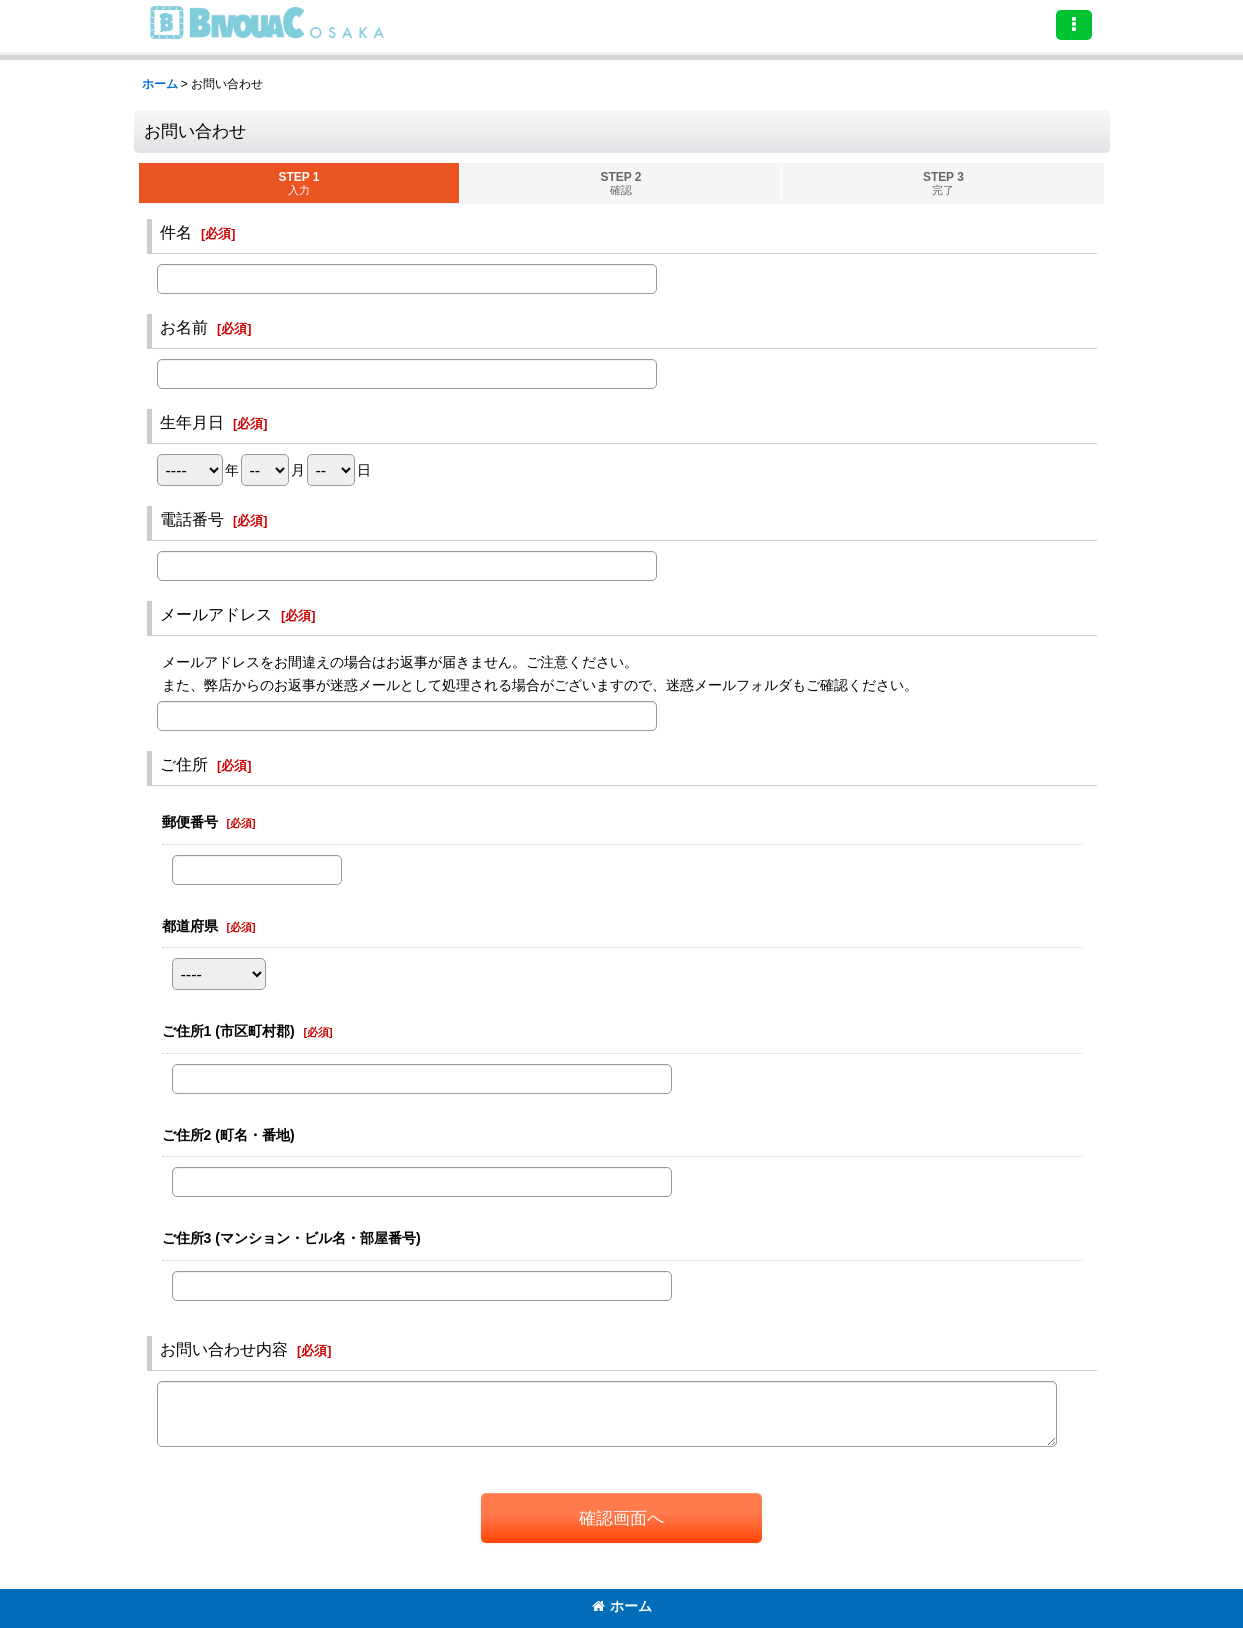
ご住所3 (291, 1238)
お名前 (184, 327)
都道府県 (190, 926)
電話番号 (192, 519)
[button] (1074, 25)
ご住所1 (228, 1031)
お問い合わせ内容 (224, 1349)
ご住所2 (228, 1135)
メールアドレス (216, 614)
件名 (176, 232)
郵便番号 (190, 822)
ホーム (622, 1606)
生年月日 (192, 422)
